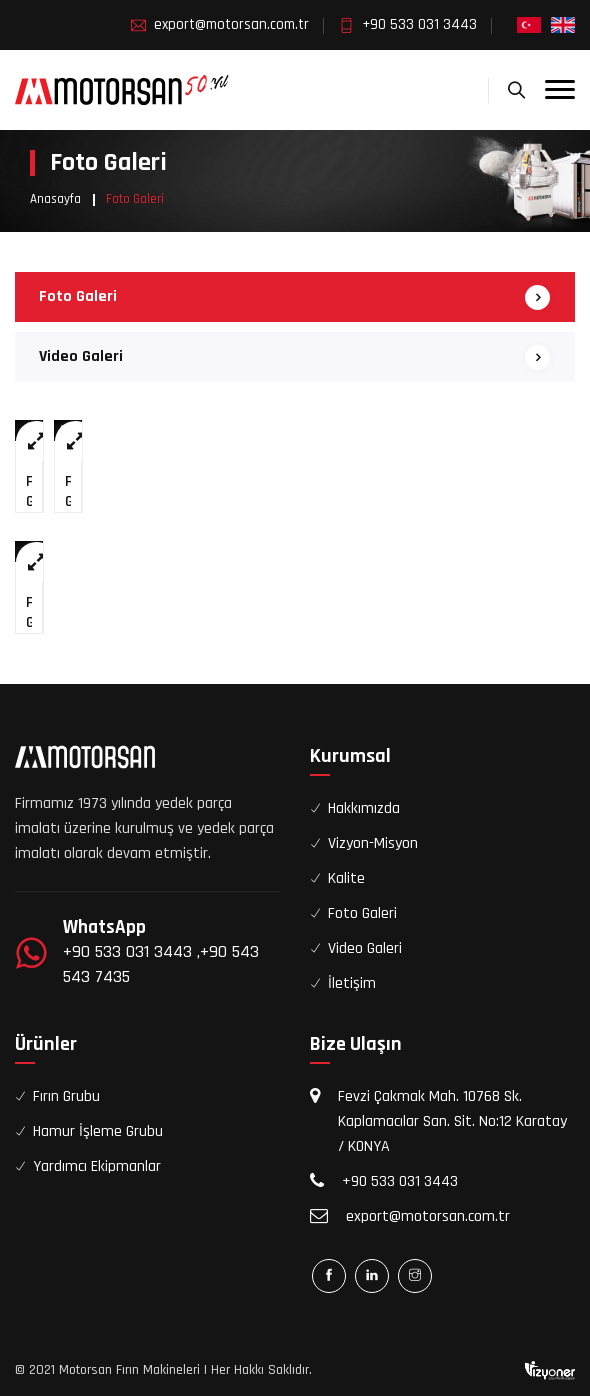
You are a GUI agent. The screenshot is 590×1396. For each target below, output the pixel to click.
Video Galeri (81, 356)
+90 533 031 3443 (419, 24)
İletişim (352, 983)
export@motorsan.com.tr (231, 24)
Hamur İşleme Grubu (98, 1131)
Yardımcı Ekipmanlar (97, 1166)
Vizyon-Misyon (373, 843)
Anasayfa (55, 199)
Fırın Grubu (66, 1096)
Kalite (346, 878)
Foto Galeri (78, 296)
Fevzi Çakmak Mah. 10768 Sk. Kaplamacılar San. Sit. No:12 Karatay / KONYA (452, 1121)
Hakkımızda (364, 808)
